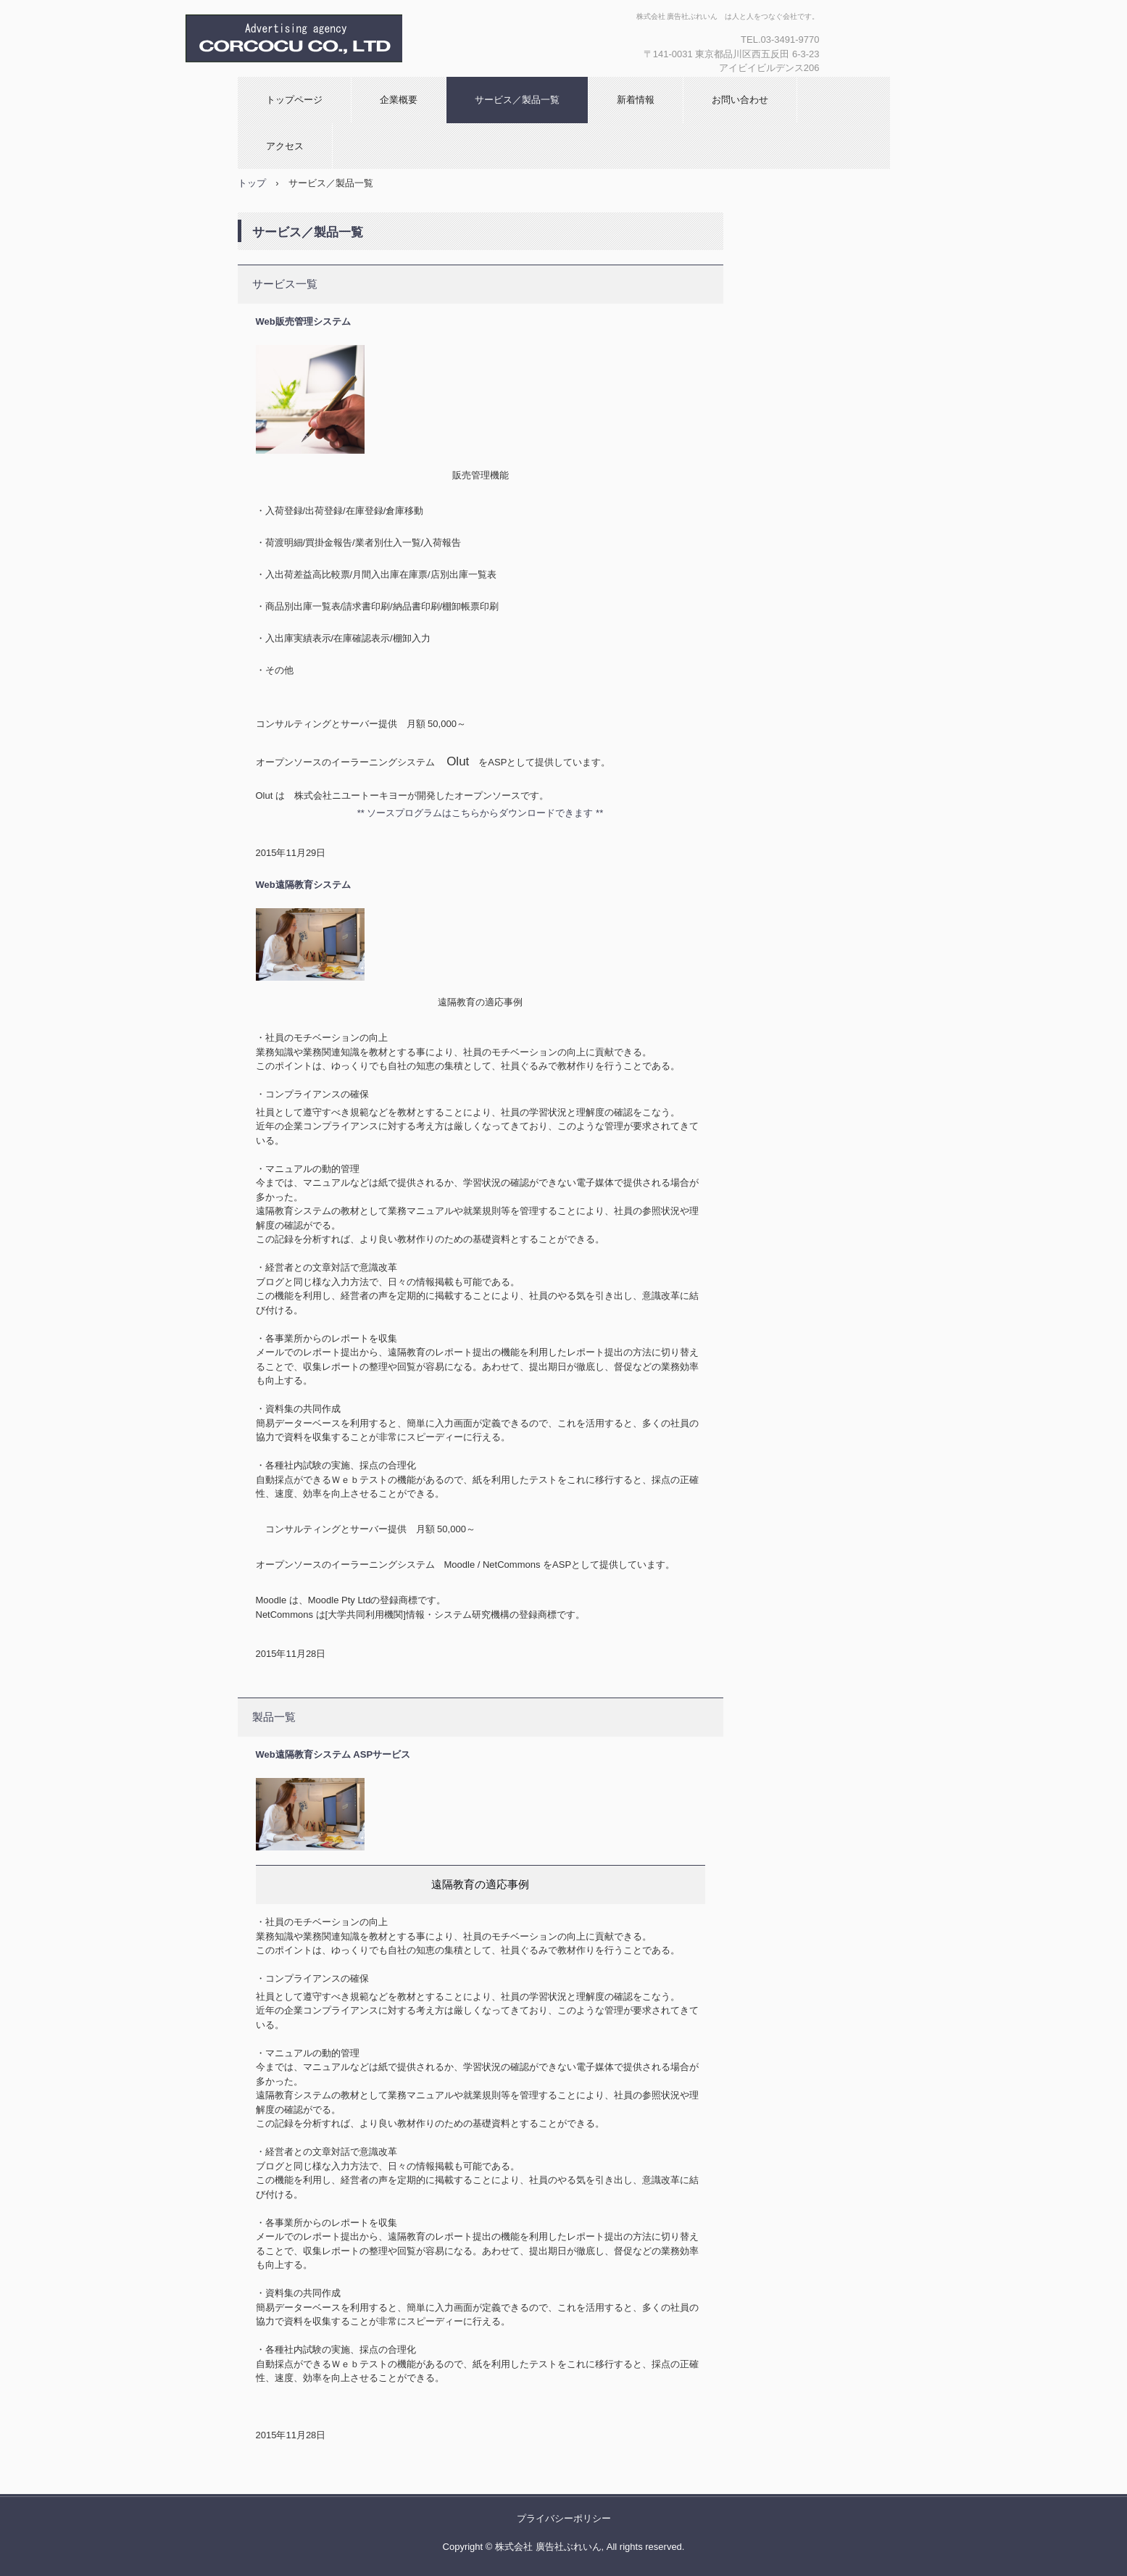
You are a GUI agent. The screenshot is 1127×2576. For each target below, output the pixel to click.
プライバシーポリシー (564, 2518)
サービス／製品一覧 (517, 99)
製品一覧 (274, 1717)
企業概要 (398, 99)
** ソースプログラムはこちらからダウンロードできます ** (480, 812)
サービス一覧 (284, 284)
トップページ (294, 99)
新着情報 (635, 99)
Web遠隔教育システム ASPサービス (333, 1754)
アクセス (285, 146)
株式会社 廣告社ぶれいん (294, 38)
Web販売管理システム (303, 321)
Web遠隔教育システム (303, 884)
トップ (252, 183)
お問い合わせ (740, 99)
